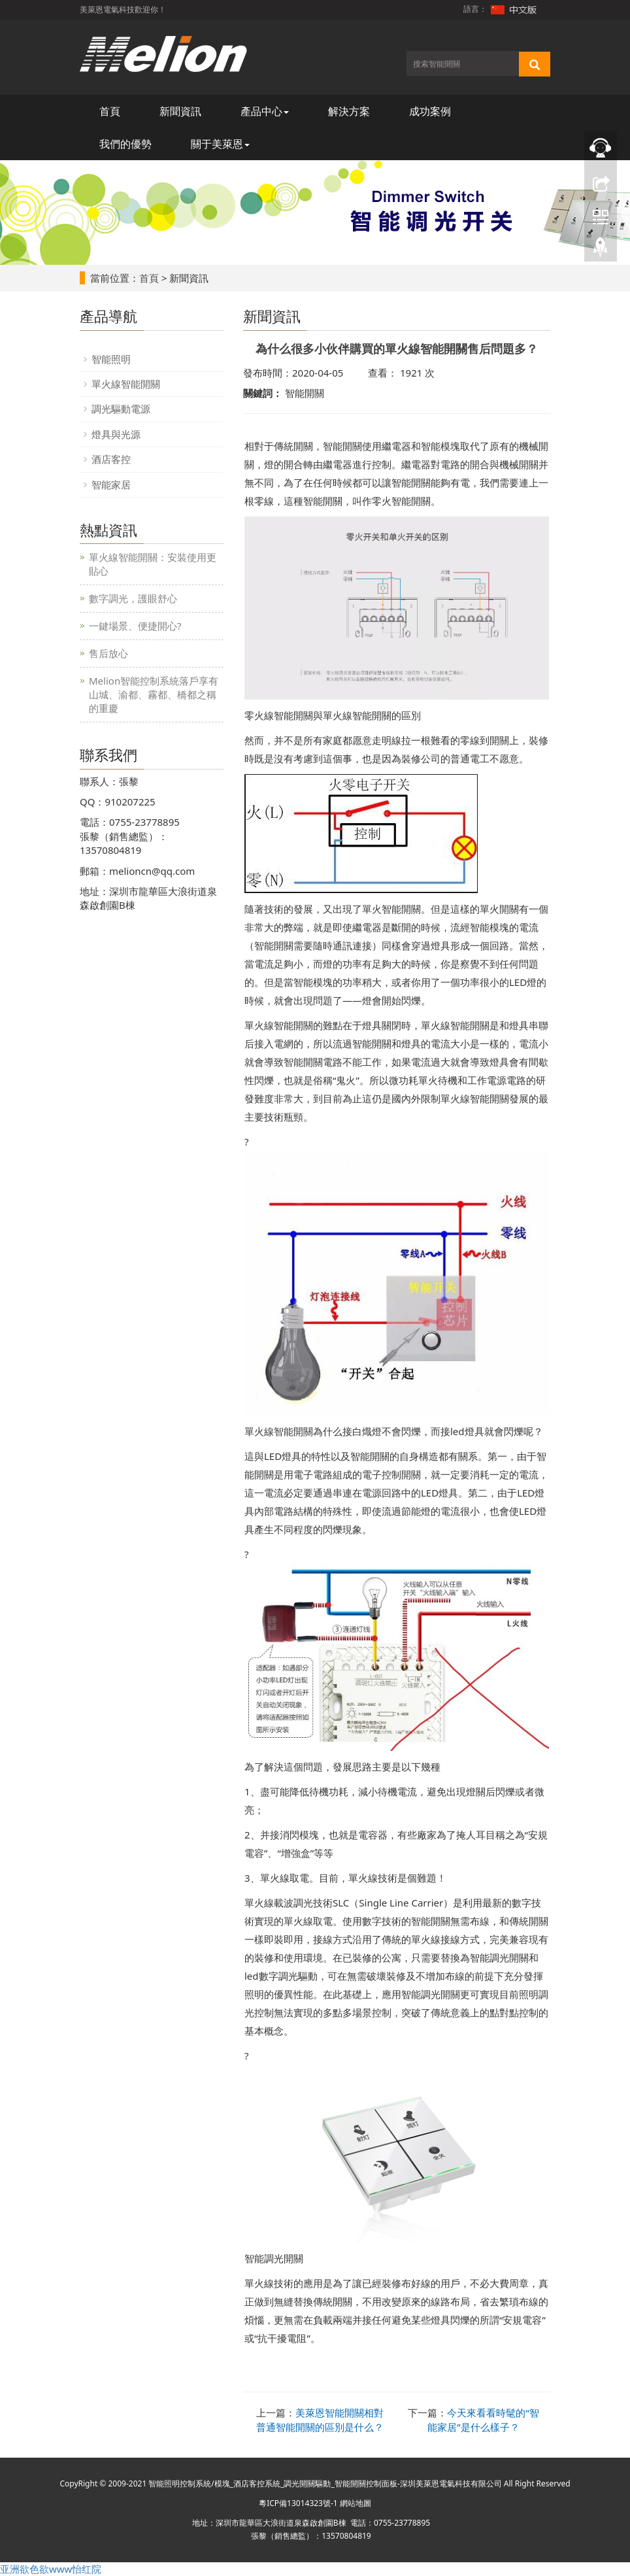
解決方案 (349, 111)
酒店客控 (111, 459)
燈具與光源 (116, 434)
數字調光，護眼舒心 (133, 598)
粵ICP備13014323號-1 (298, 2503)
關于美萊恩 (220, 144)
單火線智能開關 (125, 383)
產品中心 (264, 111)
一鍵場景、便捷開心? (135, 625)
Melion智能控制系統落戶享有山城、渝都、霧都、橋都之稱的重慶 (153, 694)
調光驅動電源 (120, 408)
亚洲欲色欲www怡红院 (50, 2568)
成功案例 (430, 111)
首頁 (109, 111)
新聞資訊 (180, 111)
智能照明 (111, 358)
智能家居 (111, 484)
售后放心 (108, 653)
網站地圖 (355, 2503)
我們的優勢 (125, 144)
